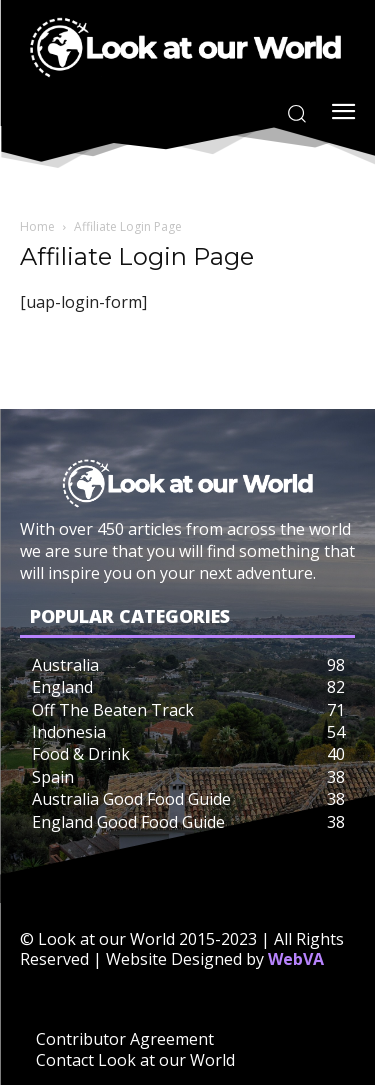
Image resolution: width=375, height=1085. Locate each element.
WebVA (296, 959)
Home (37, 226)
